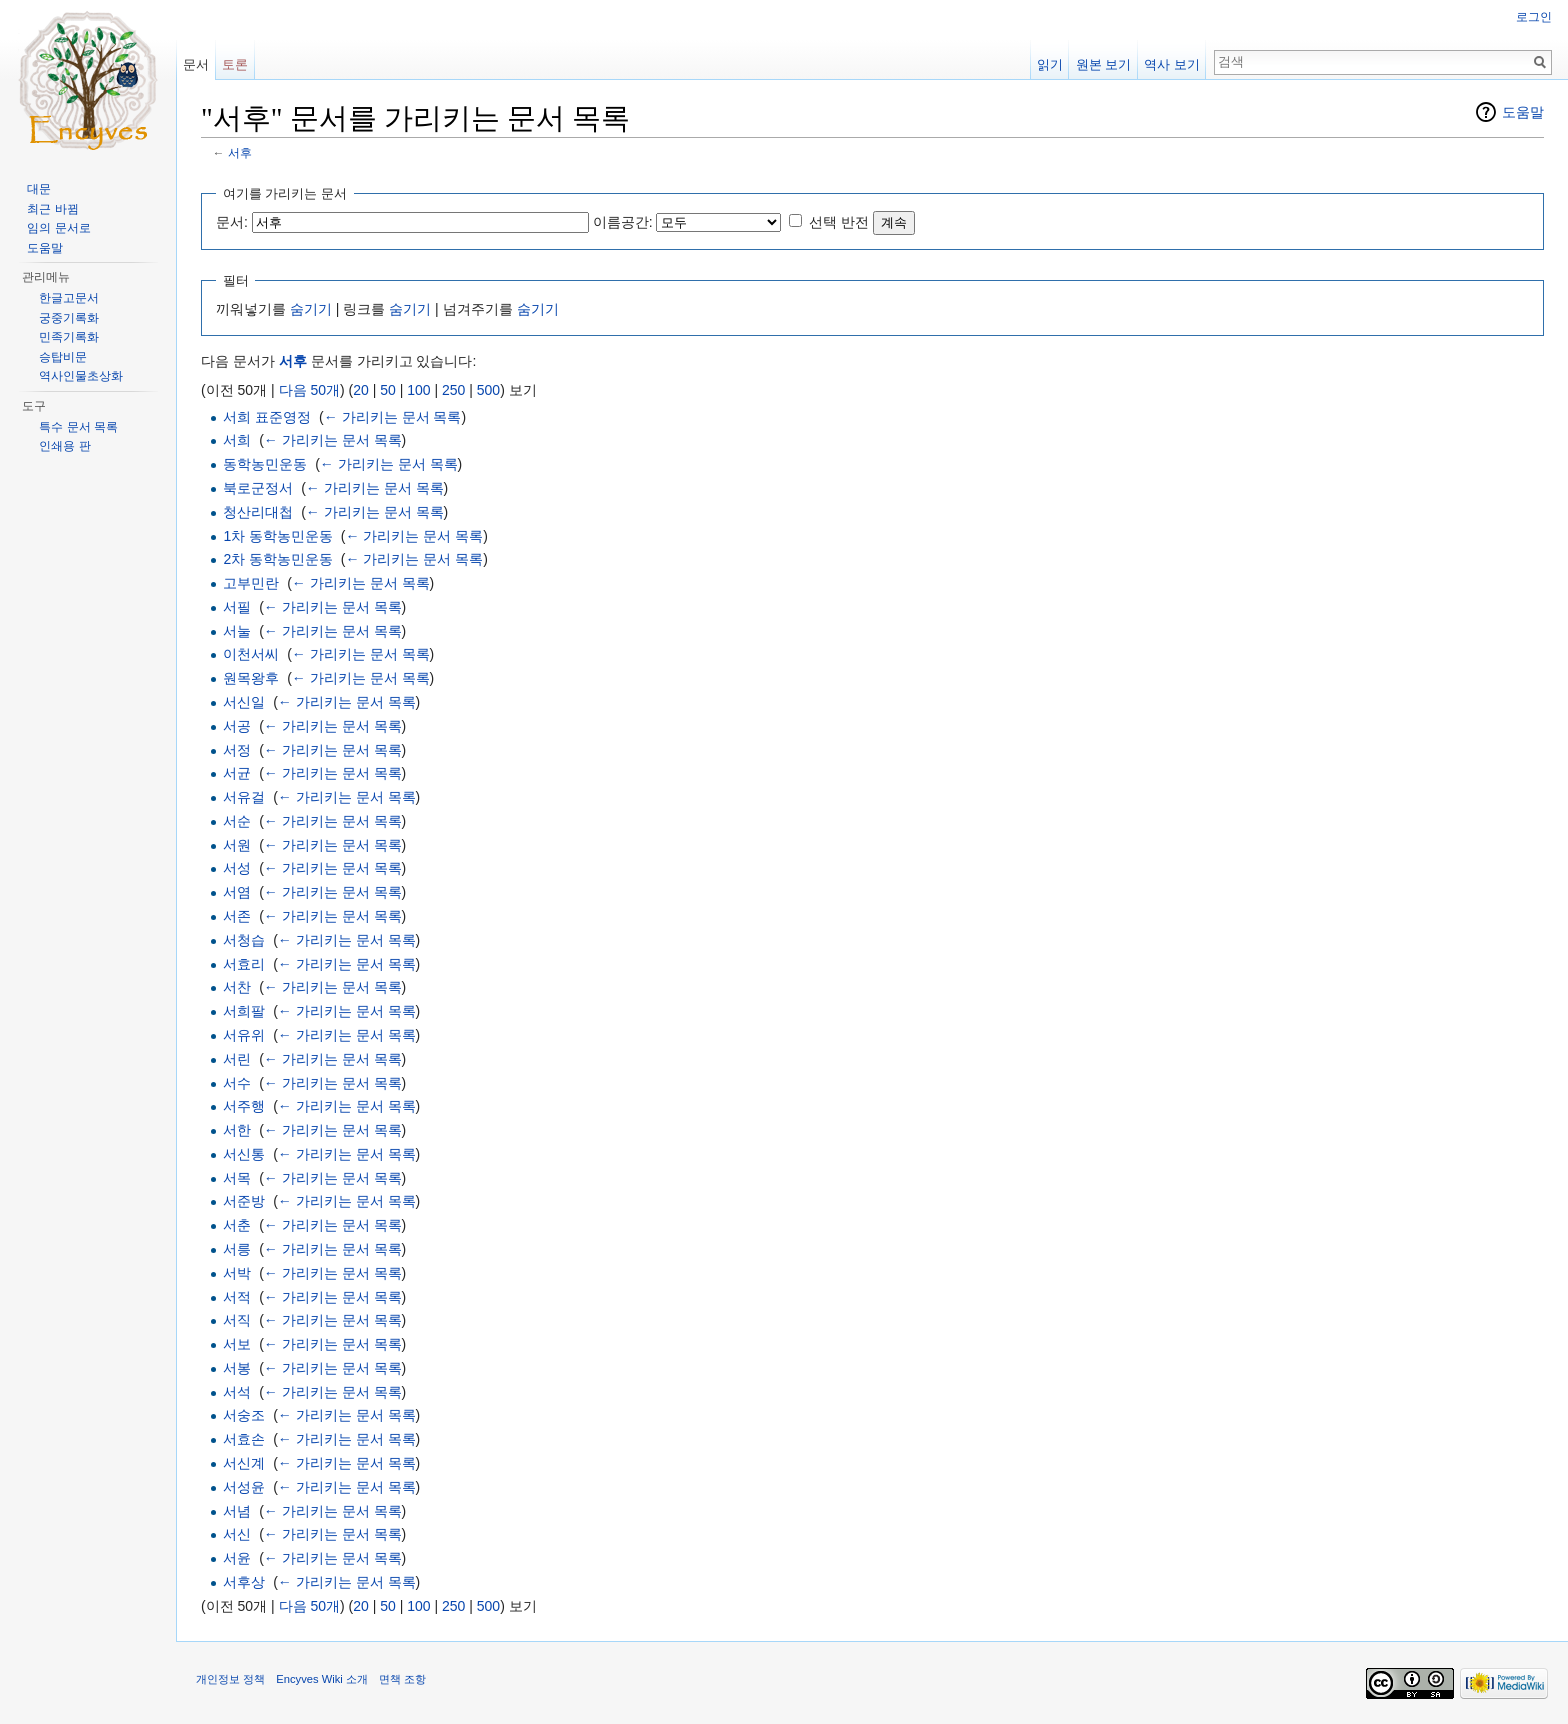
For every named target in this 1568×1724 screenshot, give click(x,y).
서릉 (237, 1249)
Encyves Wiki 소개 (322, 1679)
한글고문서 (69, 298)
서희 (237, 440)
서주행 (244, 1106)
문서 (196, 64)
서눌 (237, 631)
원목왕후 (251, 678)
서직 (237, 1320)
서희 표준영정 (267, 417)
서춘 (237, 1225)
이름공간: (623, 222)
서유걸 (244, 797)
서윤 (237, 1558)
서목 (237, 1178)
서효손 (244, 1439)
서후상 (244, 1582)
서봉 (237, 1368)
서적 (237, 1297)
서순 (237, 821)
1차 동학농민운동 (278, 536)
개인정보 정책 (230, 1679)
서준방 (244, 1201)
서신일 (244, 702)
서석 (237, 1392)
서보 (237, 1344)
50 (388, 390)
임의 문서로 (58, 228)
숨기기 (311, 309)
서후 (240, 152)
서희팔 (244, 1011)
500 (488, 390)
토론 (235, 64)
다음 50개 (309, 390)
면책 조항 (402, 1679)
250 (453, 390)
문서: (232, 222)
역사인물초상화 (81, 376)
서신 (237, 1534)
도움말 (1523, 112)
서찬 (237, 987)
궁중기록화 (69, 318)
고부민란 (251, 583)
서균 (237, 773)
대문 (39, 189)
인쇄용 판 (64, 446)
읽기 (1050, 64)
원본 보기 (1104, 64)
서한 (237, 1130)
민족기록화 (69, 337)
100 (418, 390)
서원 (237, 845)
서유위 (244, 1035)
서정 (237, 750)
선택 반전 (839, 222)
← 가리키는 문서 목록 (393, 417)
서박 (237, 1273)
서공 (237, 726)
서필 (237, 607)
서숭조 (244, 1415)
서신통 (244, 1154)
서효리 (244, 964)
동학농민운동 (265, 464)
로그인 (1534, 17)
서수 (237, 1083)
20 (361, 390)
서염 (237, 892)
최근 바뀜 (52, 209)
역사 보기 (1172, 64)
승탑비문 (63, 357)
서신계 (244, 1463)
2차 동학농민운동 (278, 559)
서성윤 (244, 1487)
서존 (237, 916)
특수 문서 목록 (78, 427)
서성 (237, 868)
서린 (237, 1059)
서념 (237, 1511)
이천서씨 (251, 654)
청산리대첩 (258, 512)
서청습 (244, 940)
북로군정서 (258, 488)
